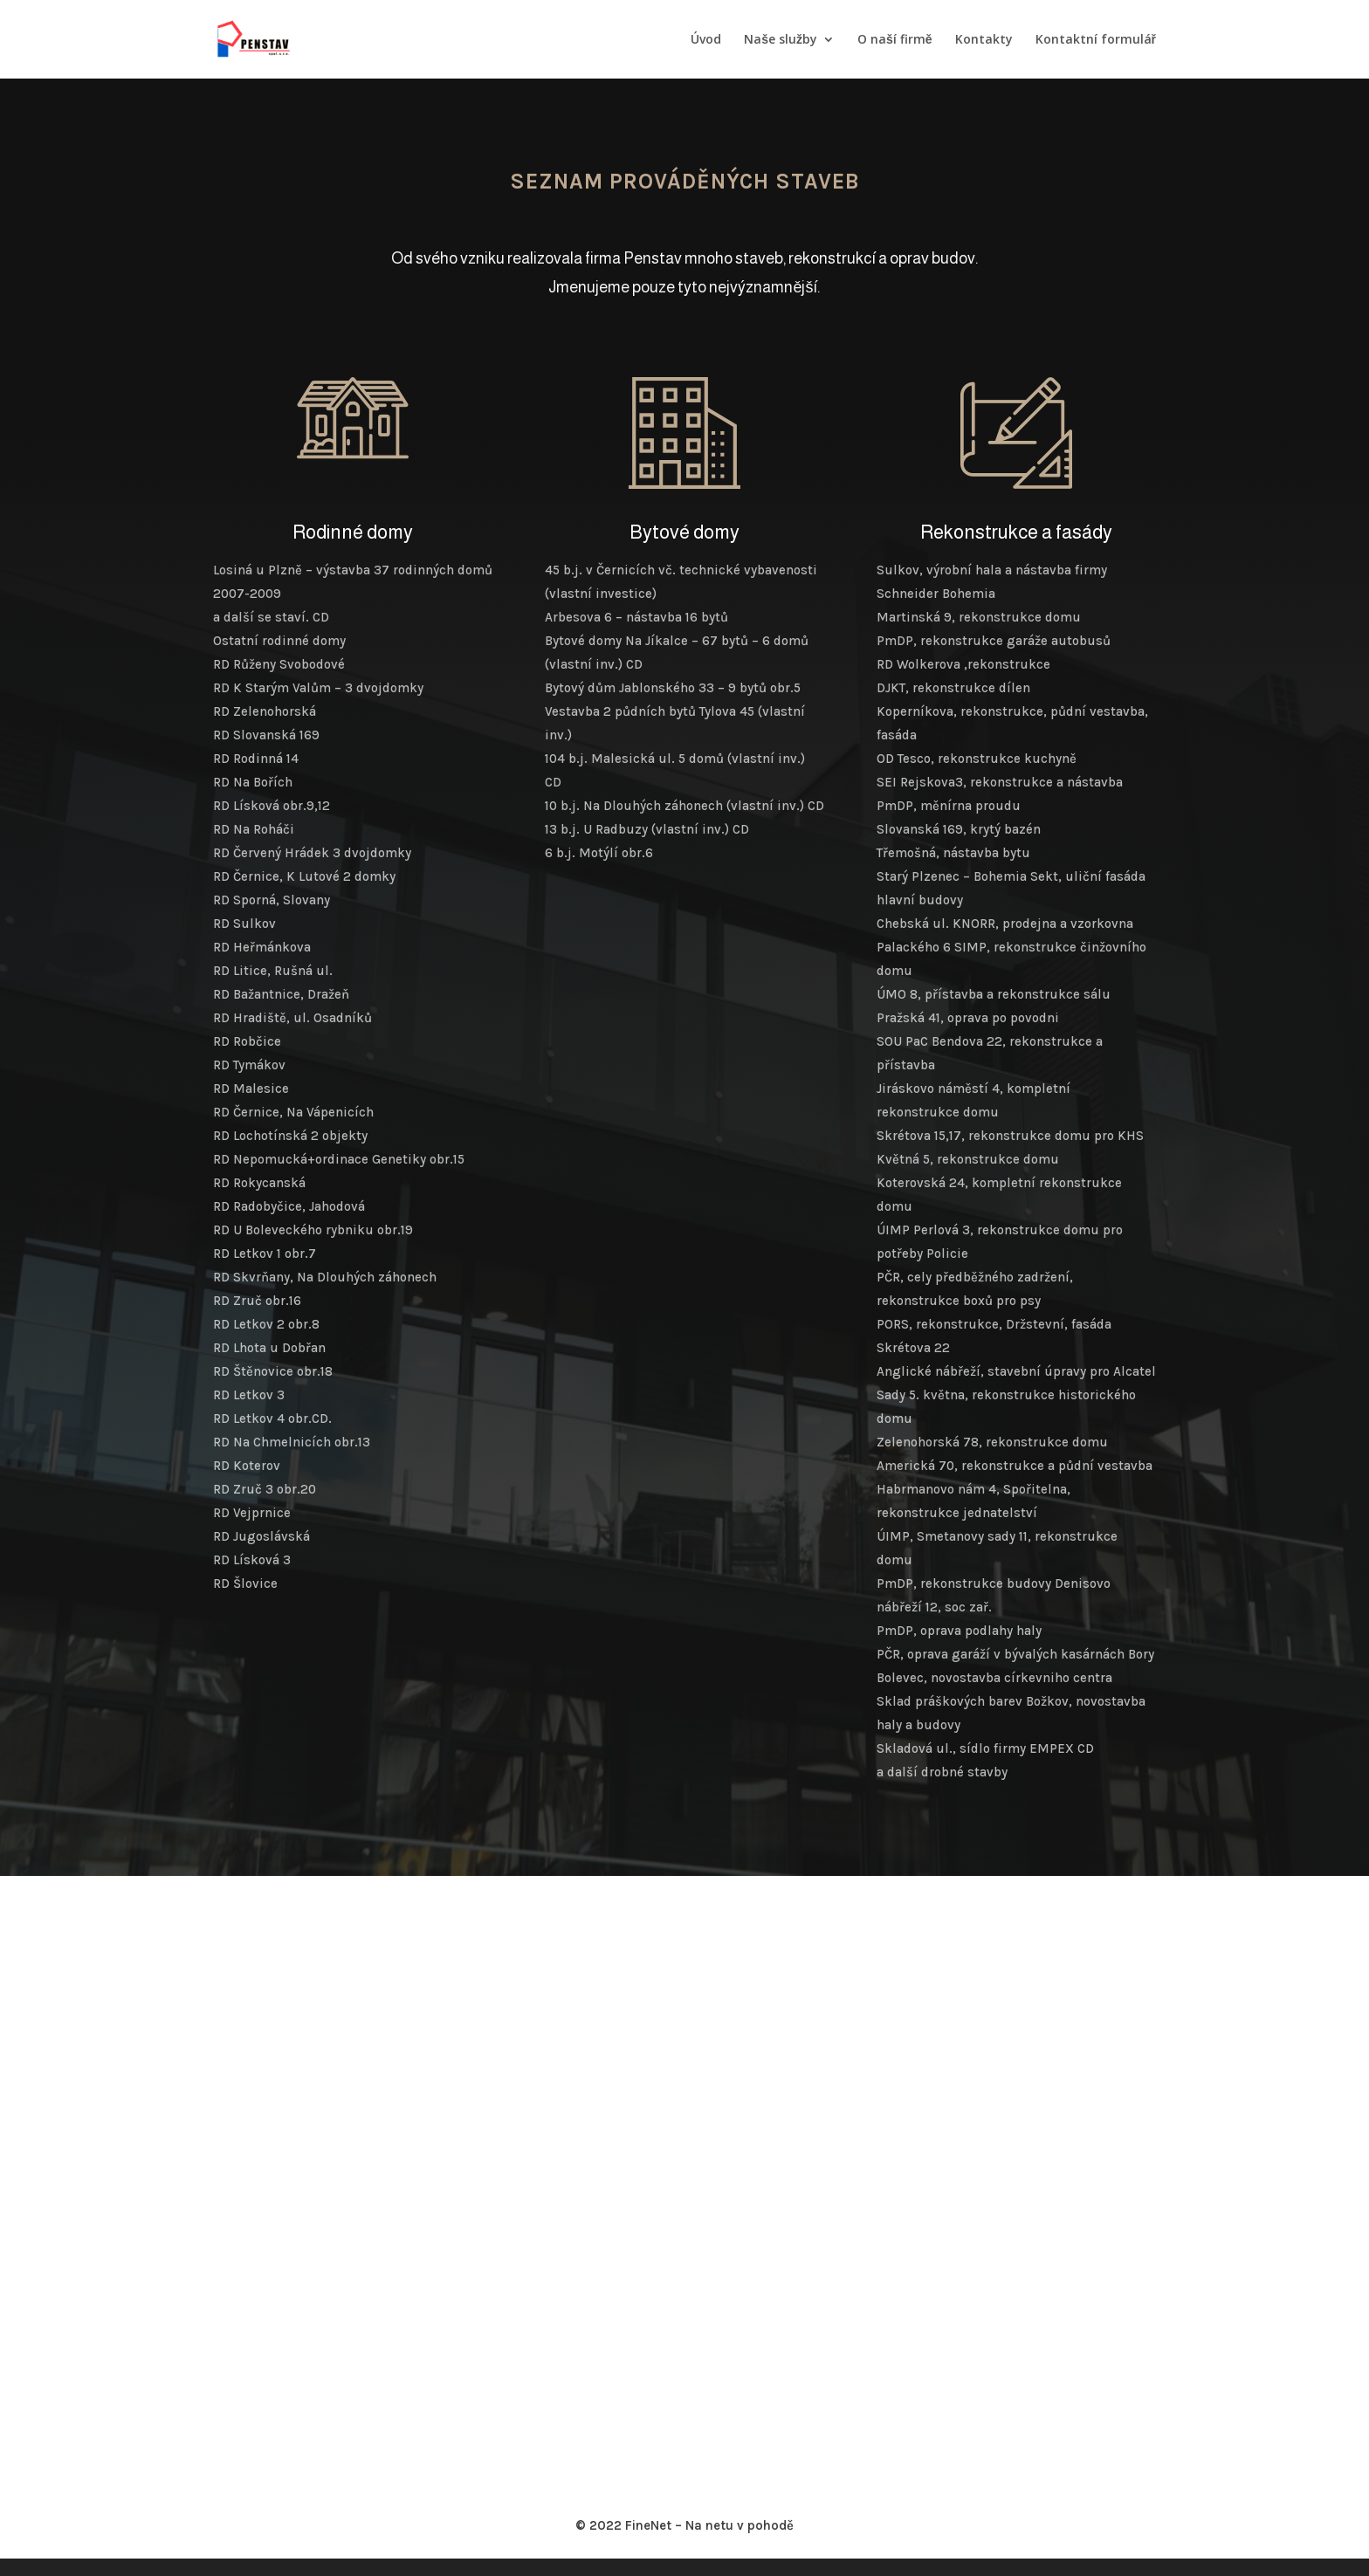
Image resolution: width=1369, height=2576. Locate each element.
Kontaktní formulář (1095, 40)
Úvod (706, 40)
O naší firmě (894, 40)
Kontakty (984, 40)
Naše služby (780, 40)
